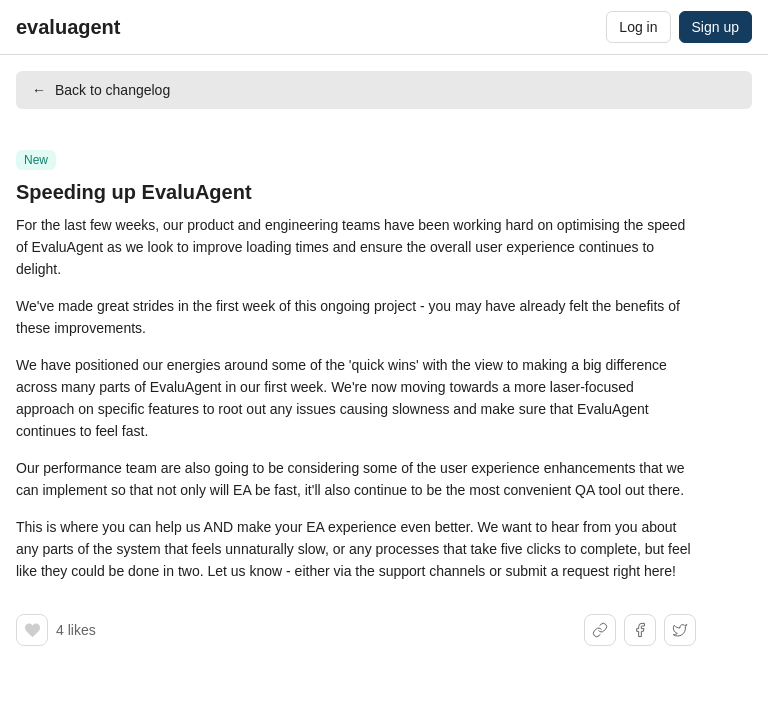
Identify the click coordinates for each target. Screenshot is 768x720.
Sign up (715, 27)
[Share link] (600, 630)
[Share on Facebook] (640, 630)
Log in (638, 27)
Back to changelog (101, 90)
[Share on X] (680, 630)
